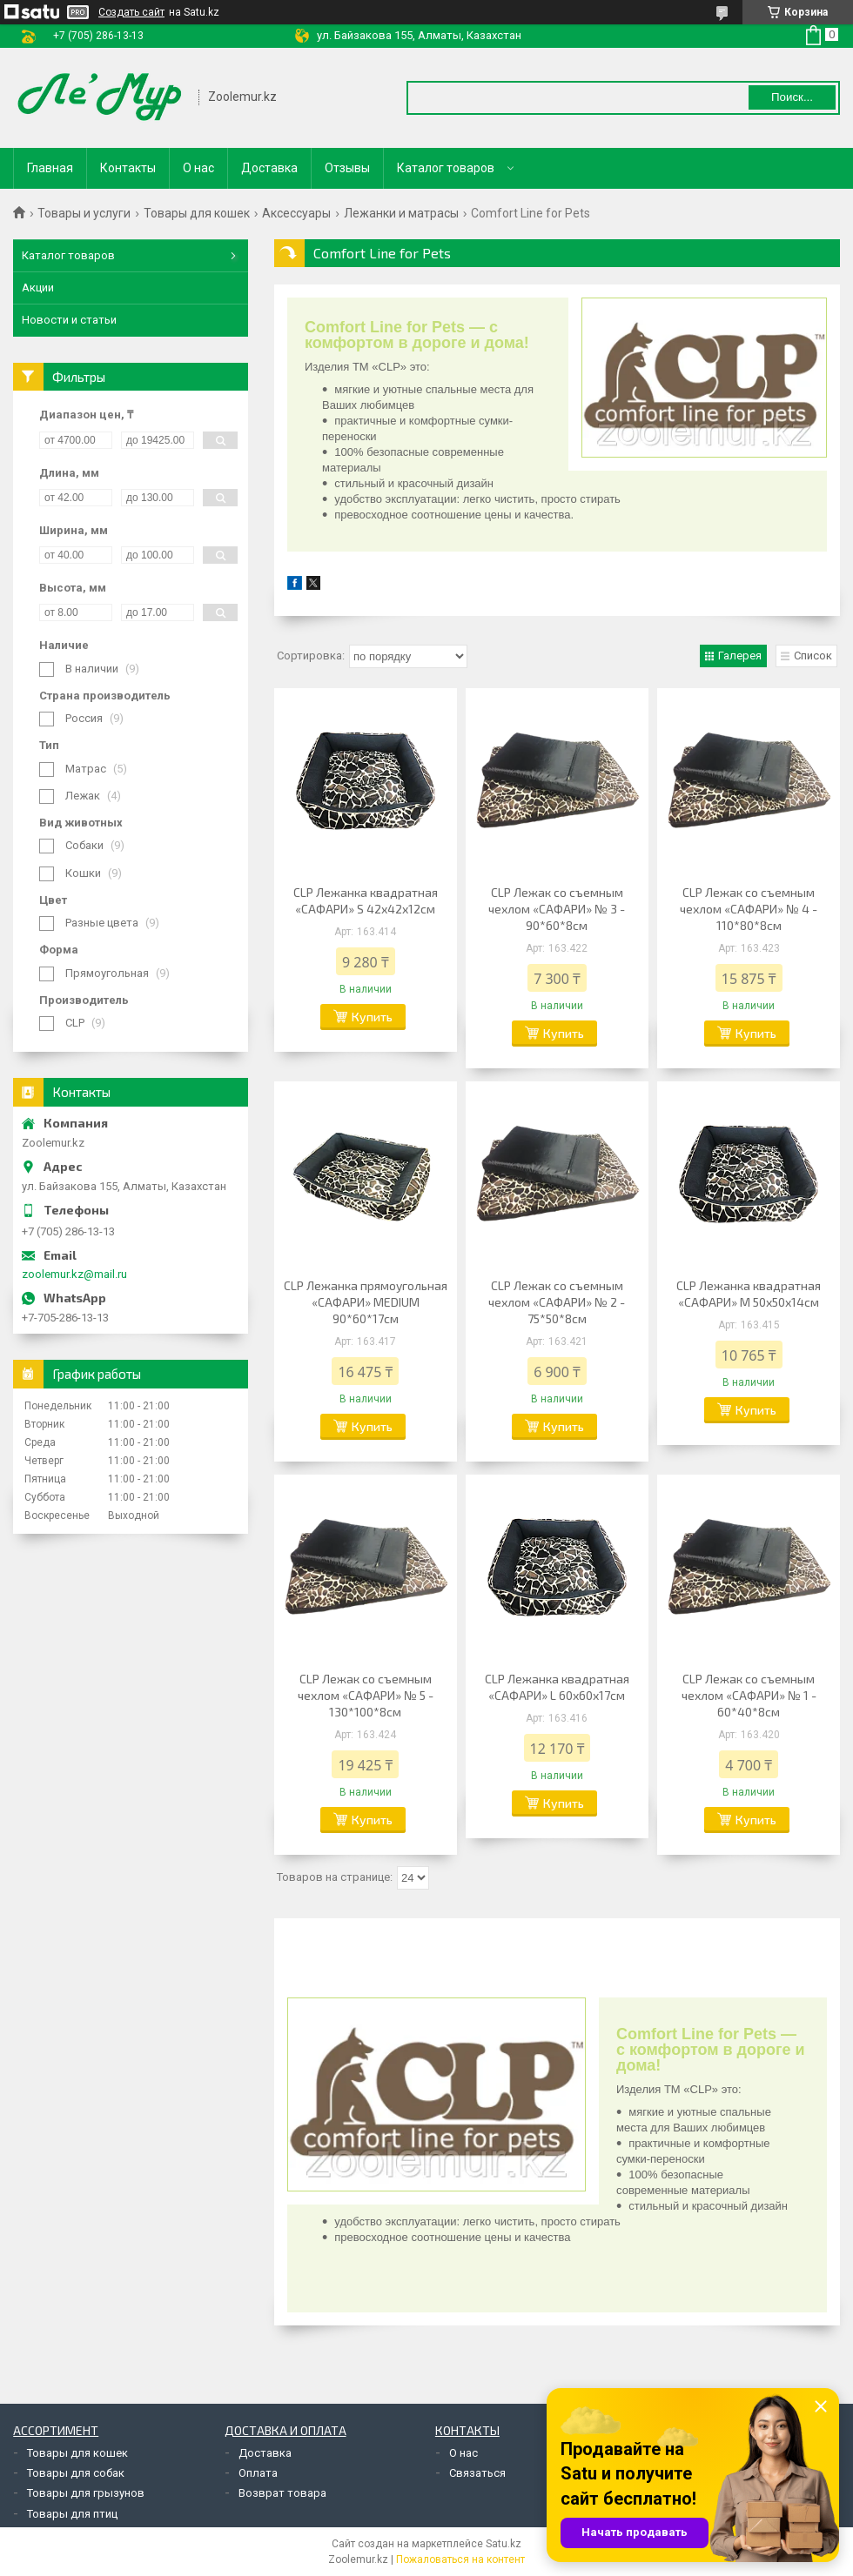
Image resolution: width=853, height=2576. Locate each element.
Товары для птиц (72, 2513)
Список (813, 655)
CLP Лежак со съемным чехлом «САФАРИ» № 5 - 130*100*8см (365, 1695)
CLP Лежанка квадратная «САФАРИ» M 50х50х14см (748, 1293)
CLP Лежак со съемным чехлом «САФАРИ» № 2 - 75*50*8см (556, 1302)
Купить (372, 1016)
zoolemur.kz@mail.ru (74, 1274)
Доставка (269, 168)
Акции (38, 287)
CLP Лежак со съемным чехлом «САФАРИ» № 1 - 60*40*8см (749, 1695)
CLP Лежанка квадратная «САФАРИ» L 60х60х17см (557, 1687)
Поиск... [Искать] (792, 97)
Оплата (258, 2472)
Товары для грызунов (85, 2492)
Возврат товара (282, 2492)
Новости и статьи (69, 319)
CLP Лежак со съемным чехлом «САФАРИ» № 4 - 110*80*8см (748, 909)
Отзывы (347, 168)
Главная (50, 168)
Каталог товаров (445, 168)
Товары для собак (75, 2472)
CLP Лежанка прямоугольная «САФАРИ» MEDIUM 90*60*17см (365, 1302)
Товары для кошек (197, 213)
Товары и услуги (84, 213)
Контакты (128, 168)
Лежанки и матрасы (401, 213)
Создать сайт (131, 12)
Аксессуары (296, 213)
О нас (198, 168)
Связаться (477, 2472)
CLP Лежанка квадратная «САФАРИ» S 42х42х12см (365, 900)
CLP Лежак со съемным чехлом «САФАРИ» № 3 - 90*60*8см (556, 909)
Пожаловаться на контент (460, 2559)
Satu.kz (503, 2544)
